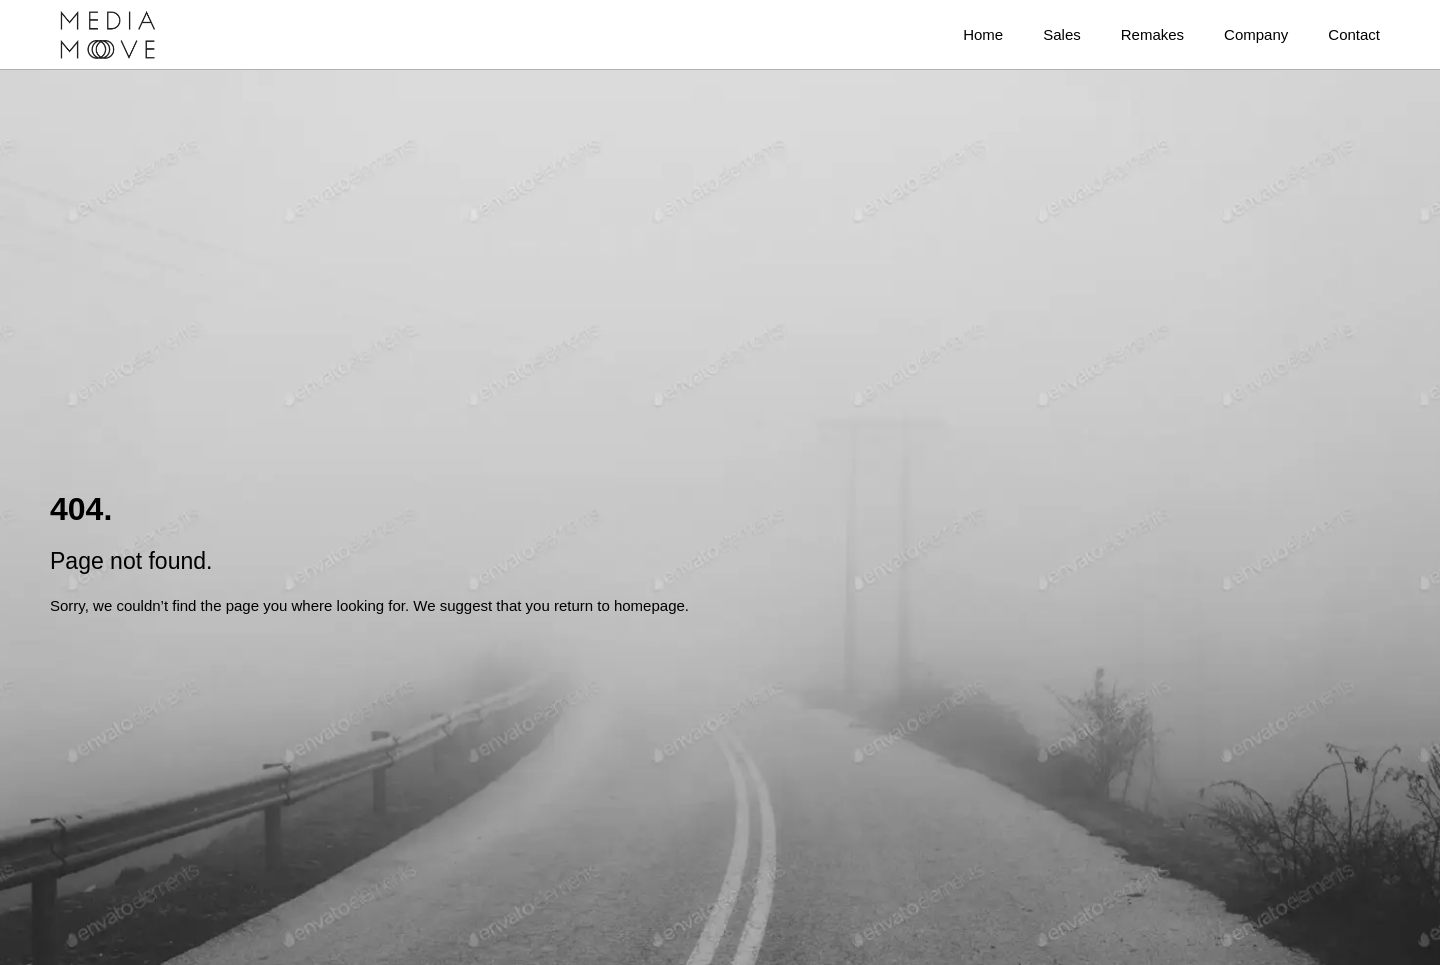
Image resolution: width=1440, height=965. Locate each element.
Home (983, 34)
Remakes (1152, 34)
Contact (1354, 34)
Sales (1062, 34)
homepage (649, 605)
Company (1256, 34)
